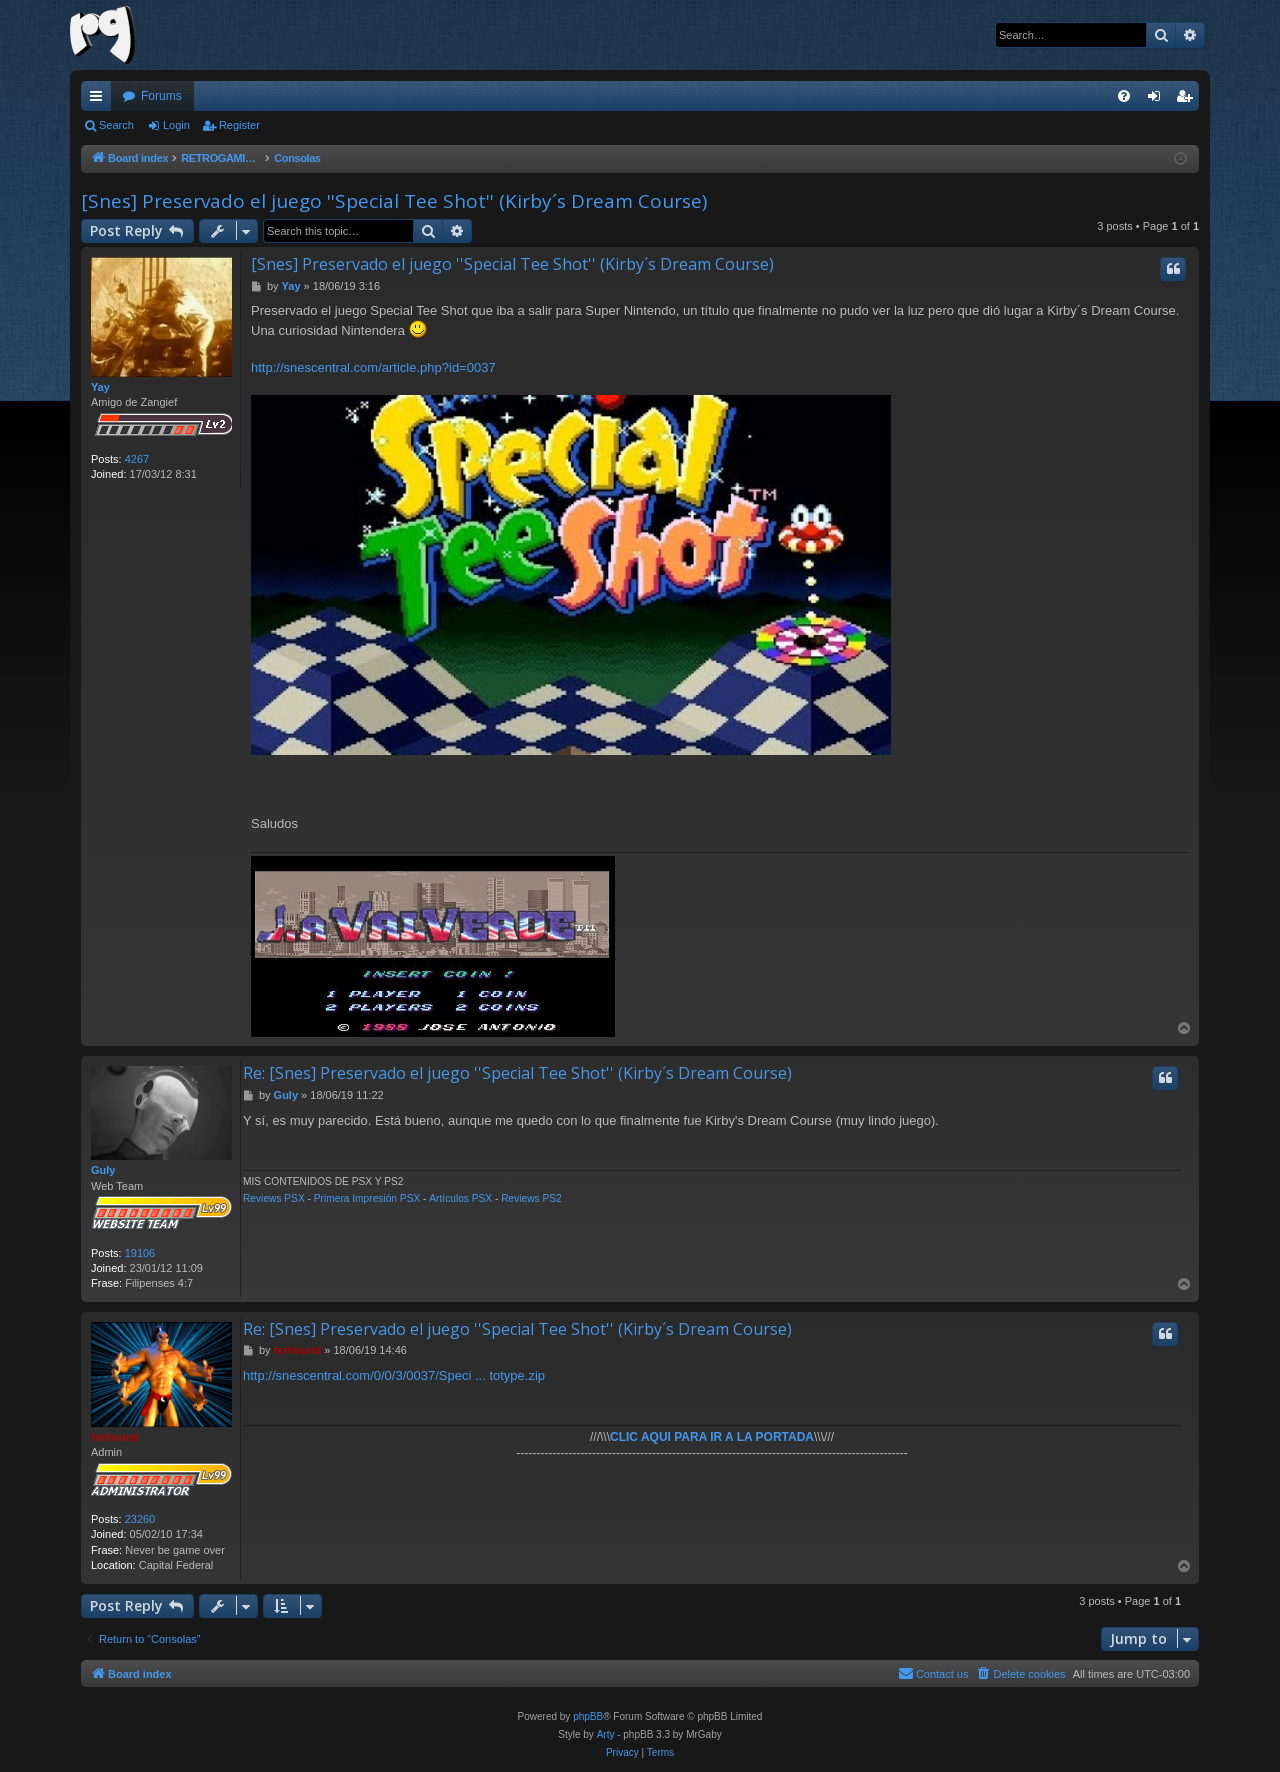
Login (176, 125)
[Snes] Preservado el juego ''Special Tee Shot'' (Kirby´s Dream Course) (394, 201)
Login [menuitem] (1158, 100)
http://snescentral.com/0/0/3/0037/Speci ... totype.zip (394, 1375)
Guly (103, 1170)
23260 (140, 1519)
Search (116, 125)
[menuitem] (1124, 96)
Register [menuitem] (1188, 100)
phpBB (588, 1716)
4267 (137, 459)
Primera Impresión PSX (367, 1198)
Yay (100, 387)
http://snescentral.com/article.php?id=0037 (373, 367)
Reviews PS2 (531, 1198)
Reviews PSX (274, 1198)
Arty (606, 1734)
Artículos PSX (460, 1198)
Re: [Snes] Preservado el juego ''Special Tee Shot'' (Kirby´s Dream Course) (517, 1073)
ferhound (115, 1437)
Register (239, 125)
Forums (161, 96)
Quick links (100, 100)
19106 (140, 1253)
